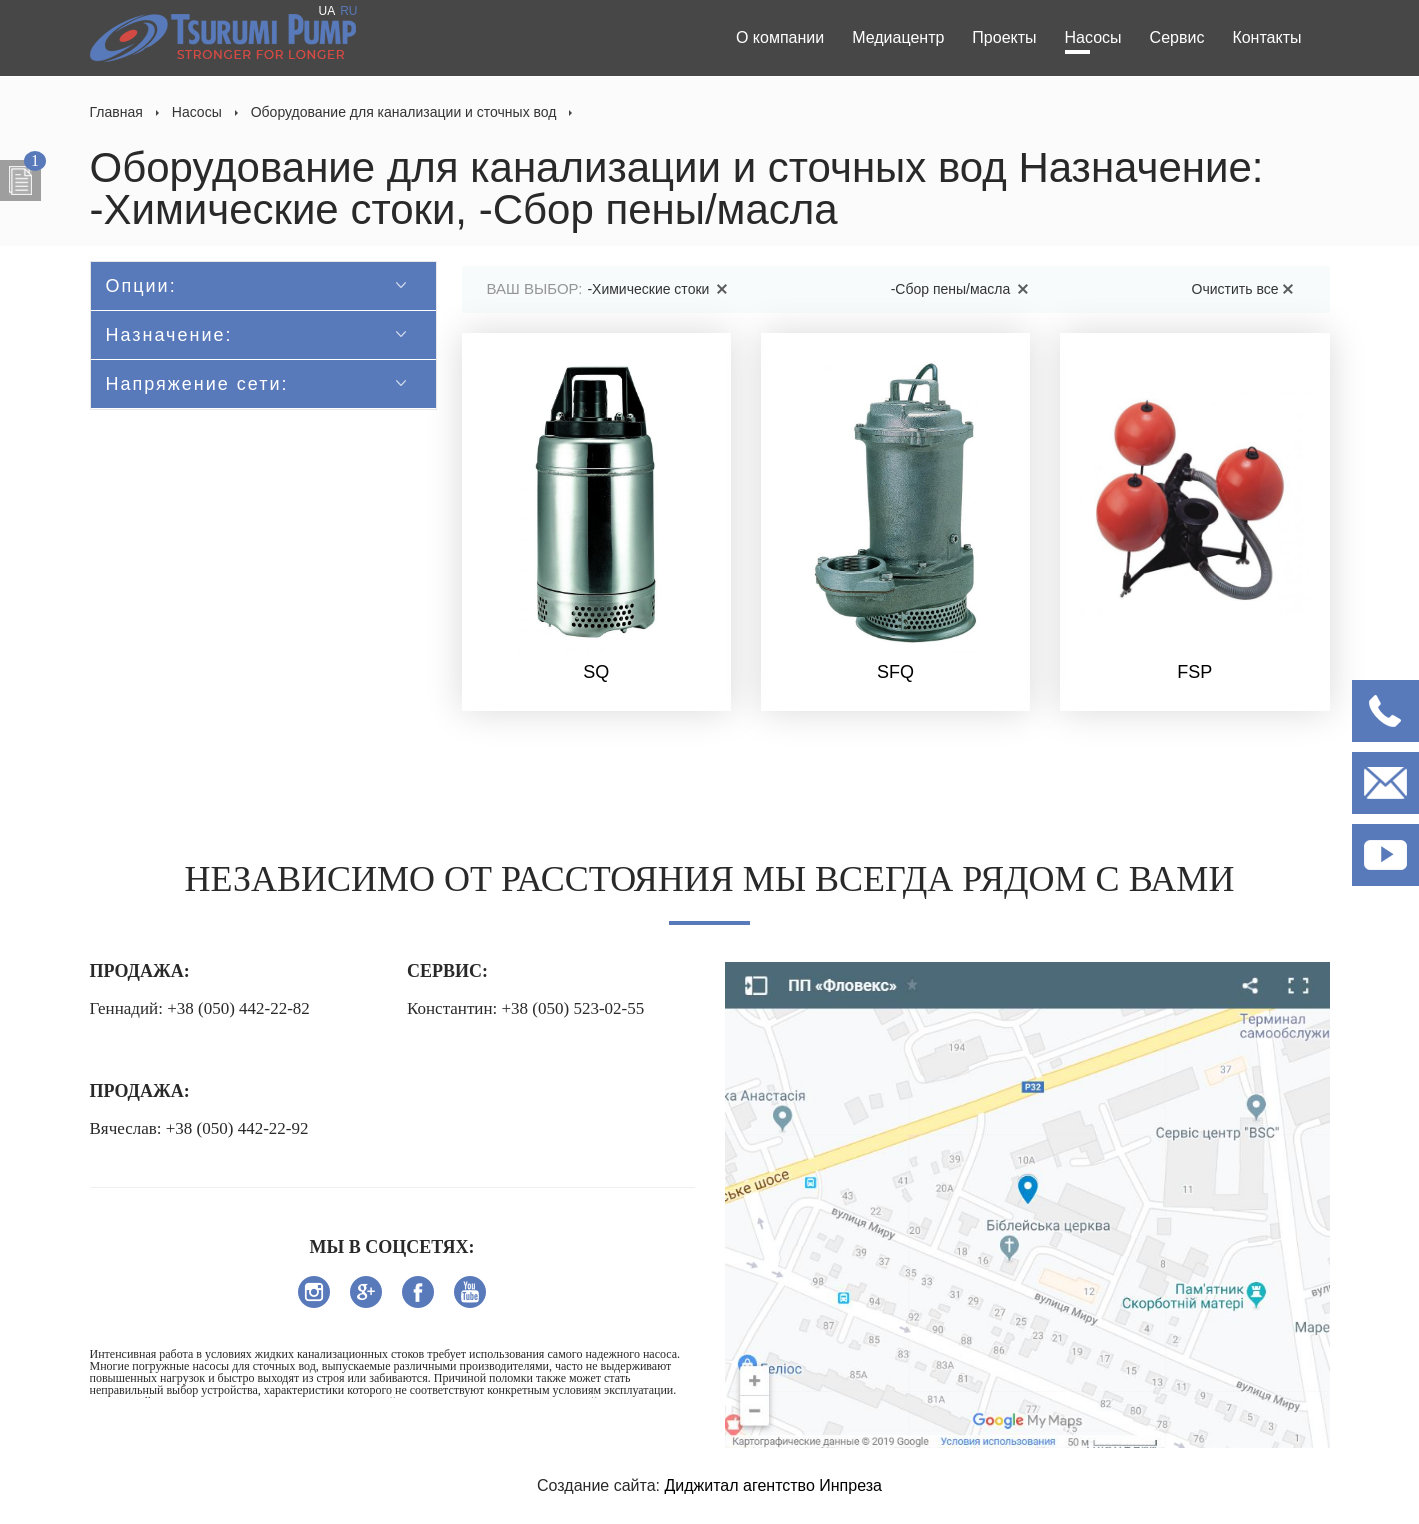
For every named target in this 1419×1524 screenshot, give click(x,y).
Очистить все (1246, 289)
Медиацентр (898, 37)
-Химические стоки (660, 289)
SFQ (895, 672)
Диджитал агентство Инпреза (773, 1485)
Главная (116, 112)
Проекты (1004, 37)
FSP (1194, 672)
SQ (596, 672)
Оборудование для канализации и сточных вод (404, 112)
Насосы (1093, 37)
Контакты (1266, 37)
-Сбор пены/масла (963, 289)
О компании (780, 37)
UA (326, 11)
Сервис (1177, 37)
